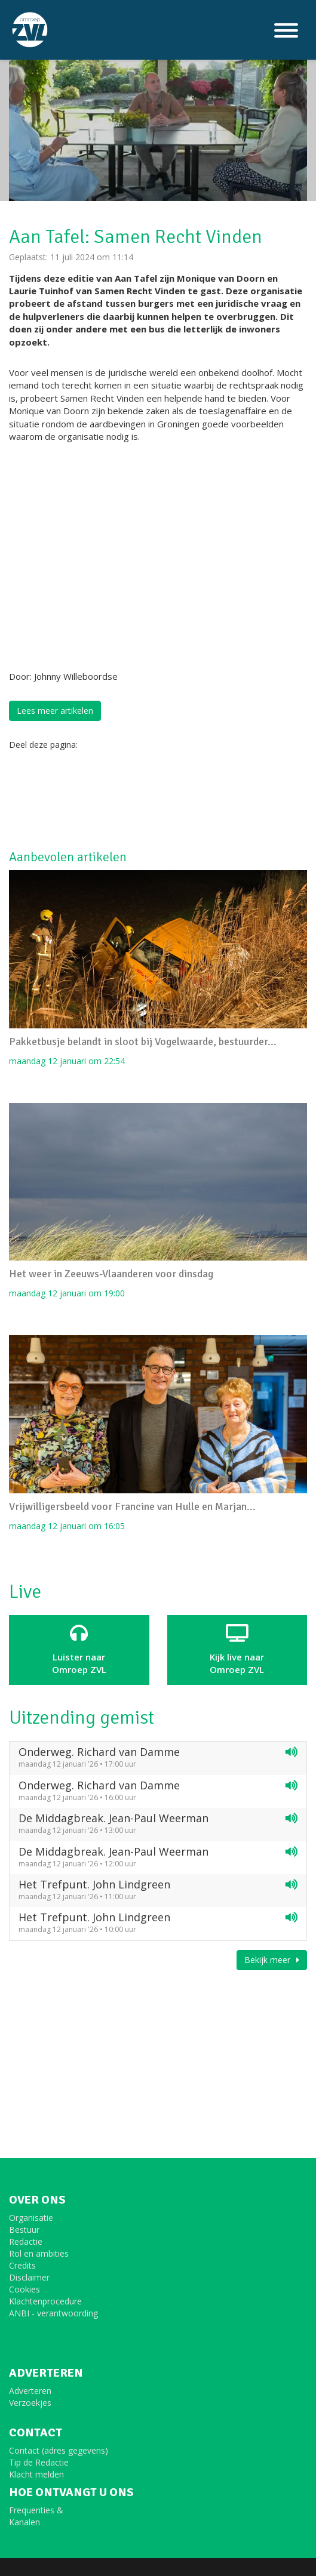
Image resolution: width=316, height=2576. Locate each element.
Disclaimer (29, 2277)
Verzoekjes (30, 2402)
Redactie (25, 2241)
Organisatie (31, 2217)
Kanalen (24, 2522)
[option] (158, 122)
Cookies (24, 2289)
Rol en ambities (39, 2253)
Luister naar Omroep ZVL (79, 1649)
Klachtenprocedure (45, 2301)
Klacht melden (36, 2474)
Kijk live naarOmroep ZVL (237, 1649)
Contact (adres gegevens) (58, 2450)
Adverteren (30, 2390)
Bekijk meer (271, 1959)
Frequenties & (36, 2510)
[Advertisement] (104, 798)
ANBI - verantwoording (53, 2313)
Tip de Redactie (39, 2462)
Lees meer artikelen (55, 710)
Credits (22, 2265)
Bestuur (24, 2229)
